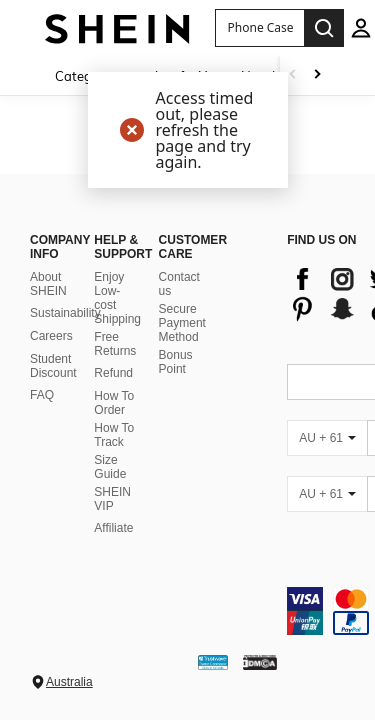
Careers (51, 336)
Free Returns (115, 344)
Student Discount (53, 366)
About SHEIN (48, 284)
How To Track (114, 435)
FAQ (42, 395)
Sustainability (65, 313)
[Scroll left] (293, 75)
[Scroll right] (317, 75)
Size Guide (110, 467)
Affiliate (113, 528)
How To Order (114, 403)
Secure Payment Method (182, 323)
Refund (113, 373)
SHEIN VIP (112, 499)
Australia (69, 682)
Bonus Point (176, 362)
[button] (259, 28)
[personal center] (361, 28)
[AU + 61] (327, 438)
